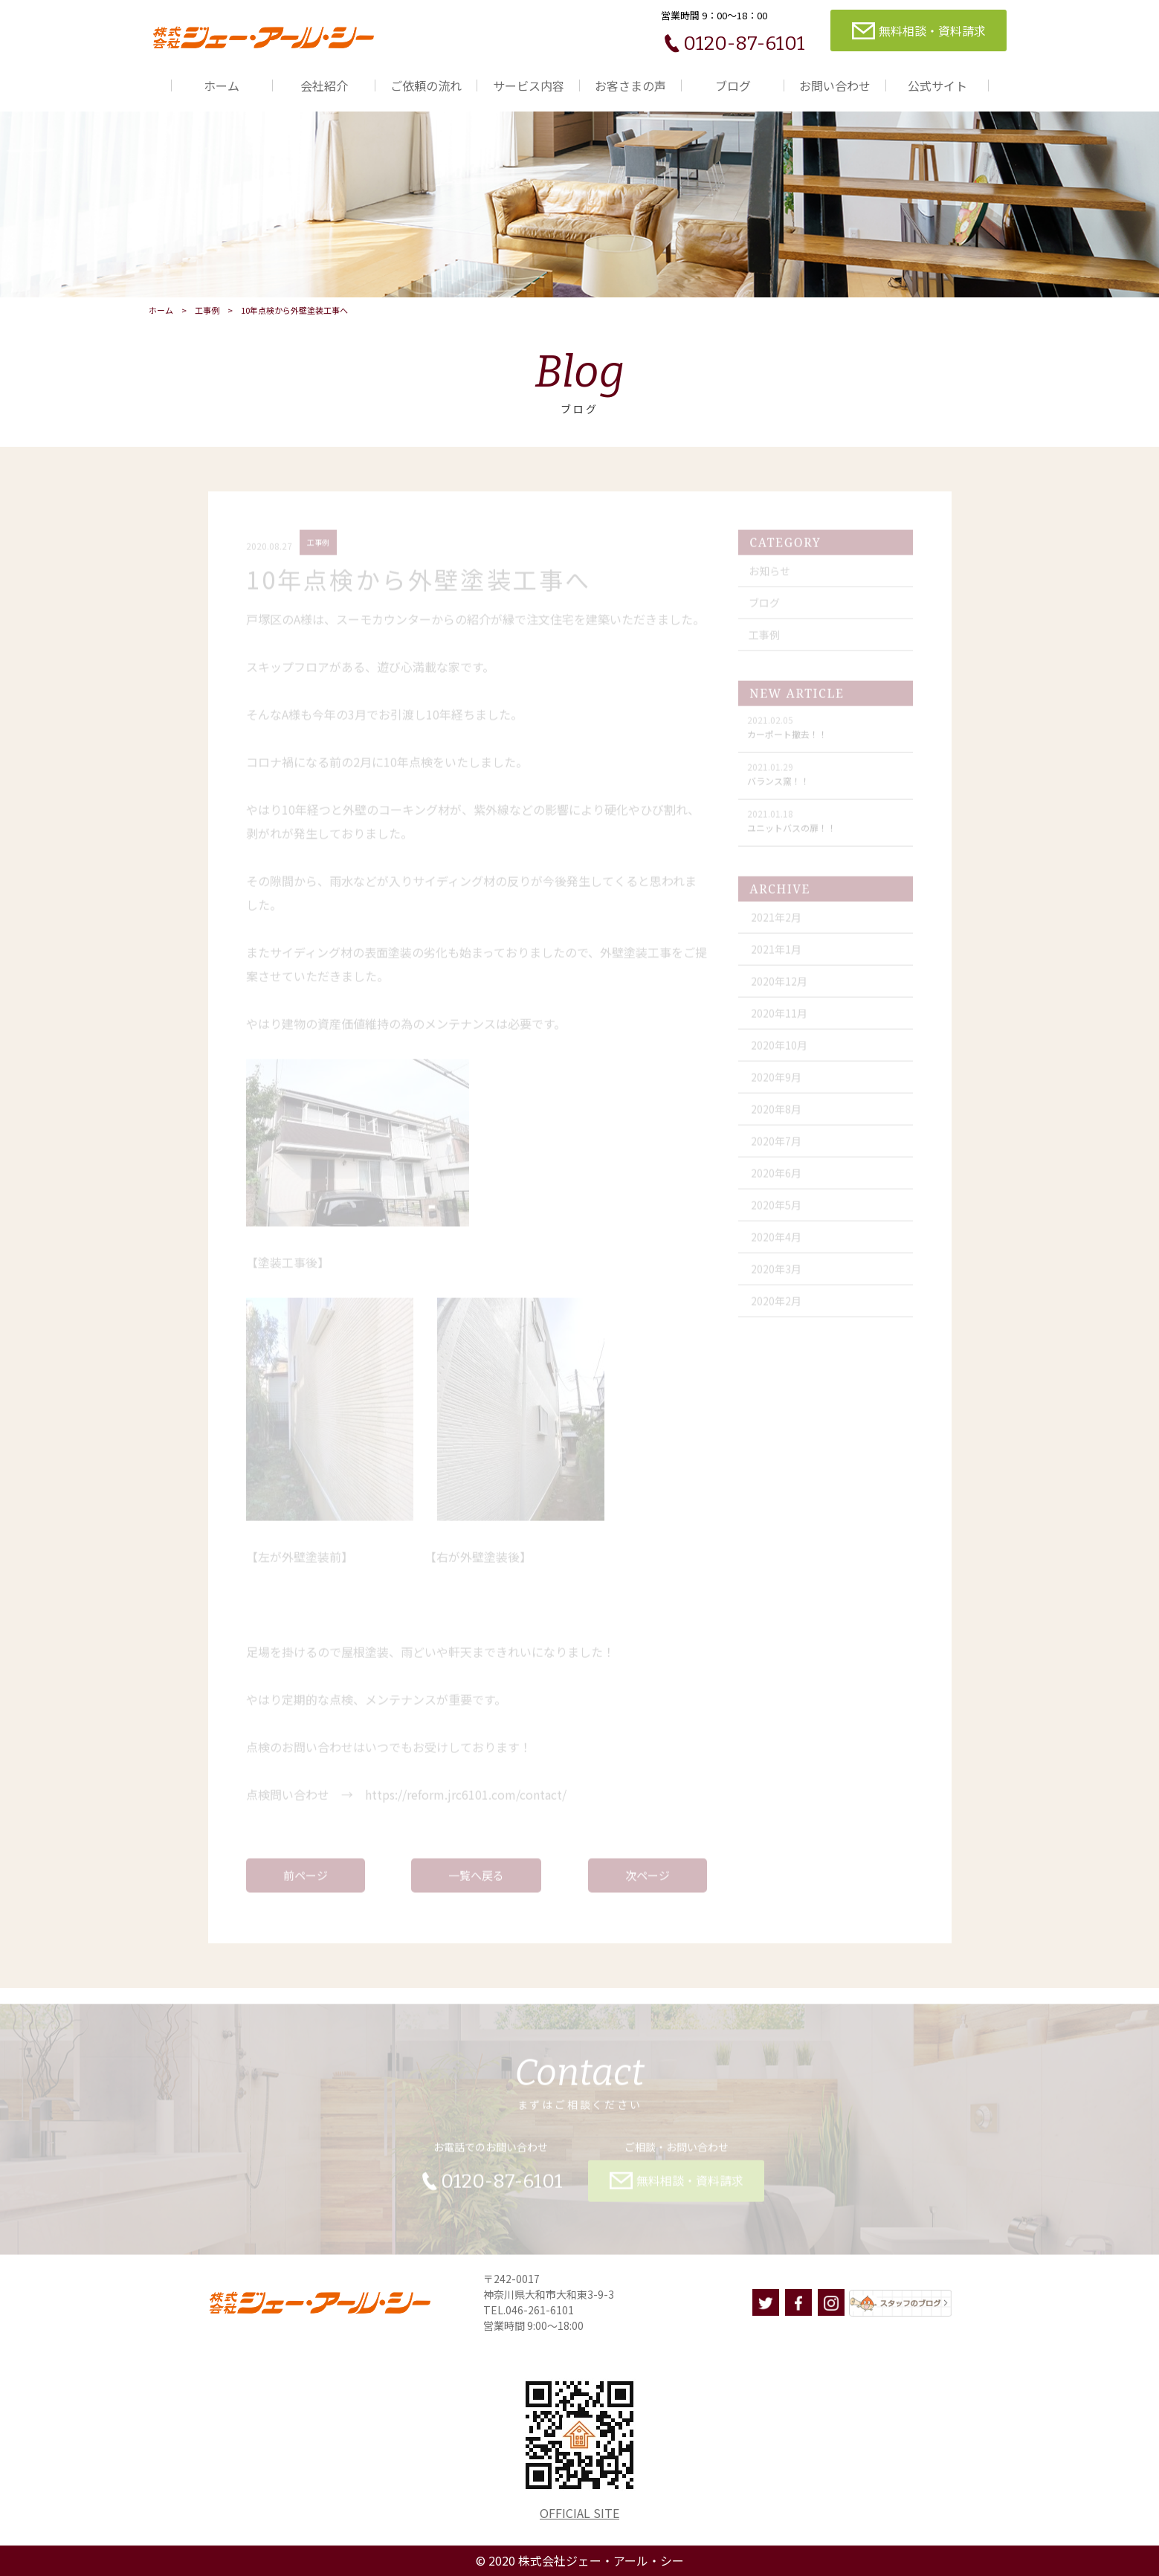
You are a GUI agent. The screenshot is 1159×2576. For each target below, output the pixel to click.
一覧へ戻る (476, 1880)
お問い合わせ (835, 85)
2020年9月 (776, 1081)
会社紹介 (324, 85)
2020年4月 (776, 1241)
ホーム (221, 85)
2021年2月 (776, 921)
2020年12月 (779, 985)
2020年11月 (779, 1017)
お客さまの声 (630, 85)
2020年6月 (776, 1177)
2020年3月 (776, 1273)
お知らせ (769, 575)
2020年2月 (776, 1305)
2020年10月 (779, 1049)
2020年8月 (776, 1113)
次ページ (647, 1880)
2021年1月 (776, 953)
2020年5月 (776, 1209)
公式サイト (937, 85)
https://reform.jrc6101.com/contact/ (465, 1799)
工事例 (207, 310)
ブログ (733, 85)
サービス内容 (528, 85)
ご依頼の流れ (426, 85)
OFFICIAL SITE (579, 2513)
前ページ (305, 1880)
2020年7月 (776, 1145)
